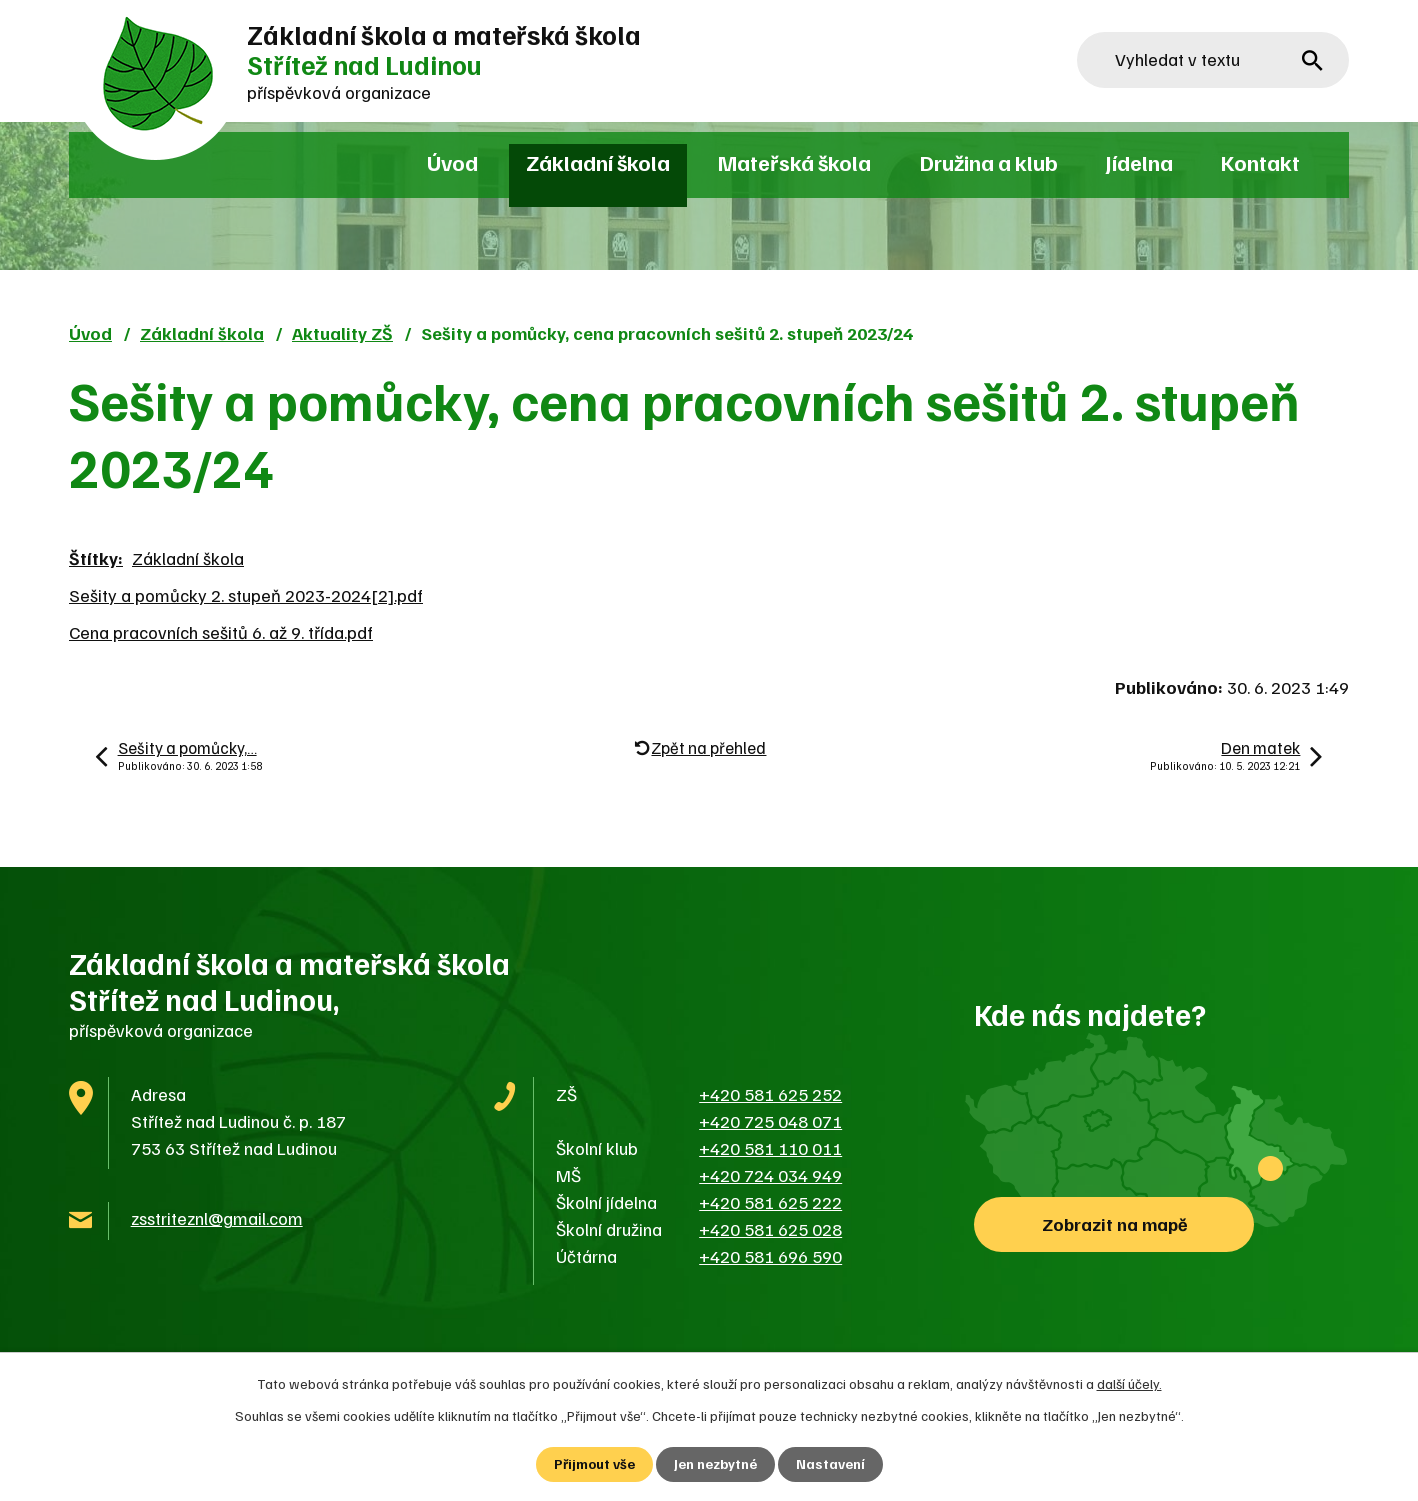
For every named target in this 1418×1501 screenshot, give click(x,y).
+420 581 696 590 (770, 1256)
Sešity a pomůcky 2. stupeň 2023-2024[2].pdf (246, 595)
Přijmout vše (594, 1464)
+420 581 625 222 (770, 1202)
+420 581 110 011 (770, 1148)
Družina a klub (989, 162)
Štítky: (96, 558)
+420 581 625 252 (770, 1094)
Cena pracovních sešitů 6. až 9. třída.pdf (221, 632)
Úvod (452, 162)
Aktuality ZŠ (342, 333)
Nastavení (830, 1464)
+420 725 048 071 (770, 1121)
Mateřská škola (794, 162)
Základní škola (598, 162)
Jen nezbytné (715, 1464)
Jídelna (1139, 162)
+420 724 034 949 (770, 1175)
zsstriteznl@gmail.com (217, 1218)
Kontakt (1260, 162)
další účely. (1129, 1383)
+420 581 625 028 (770, 1229)
